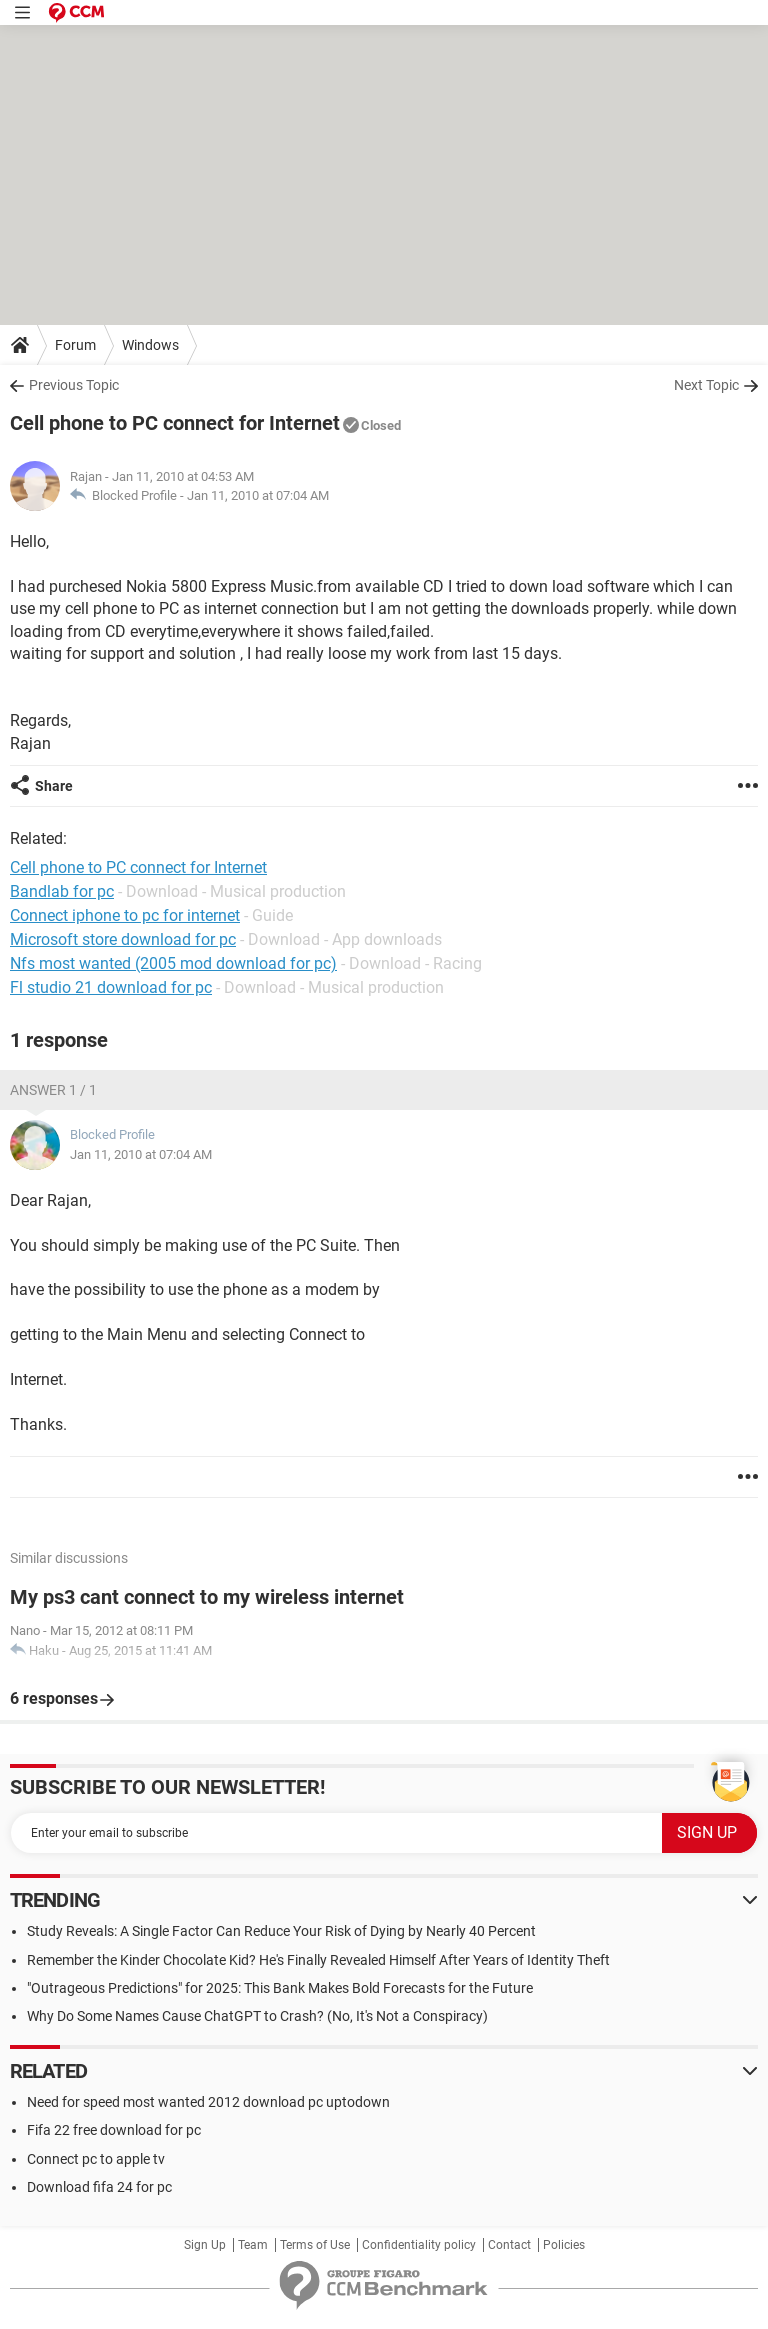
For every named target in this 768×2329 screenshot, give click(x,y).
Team (253, 2245)
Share (54, 786)
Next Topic (706, 385)
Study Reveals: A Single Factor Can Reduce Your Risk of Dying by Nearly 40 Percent (281, 1931)
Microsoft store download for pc (123, 939)
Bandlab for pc (62, 891)
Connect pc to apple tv (96, 2159)
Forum (75, 345)
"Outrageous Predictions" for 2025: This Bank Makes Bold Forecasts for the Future (280, 1988)
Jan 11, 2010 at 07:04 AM (258, 495)
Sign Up (205, 2245)
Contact (509, 2245)
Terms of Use (315, 2245)
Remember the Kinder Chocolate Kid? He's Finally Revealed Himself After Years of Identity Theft (318, 1960)
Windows (150, 345)
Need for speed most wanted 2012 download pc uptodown (208, 2102)
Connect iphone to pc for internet (125, 915)
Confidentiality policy (419, 2245)
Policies (564, 2245)
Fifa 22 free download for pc (114, 2130)
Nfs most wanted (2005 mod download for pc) (173, 963)
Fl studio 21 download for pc (111, 987)
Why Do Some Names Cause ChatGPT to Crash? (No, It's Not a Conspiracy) (257, 2016)
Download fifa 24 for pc (99, 2187)
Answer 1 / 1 (53, 1090)
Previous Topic (74, 385)
